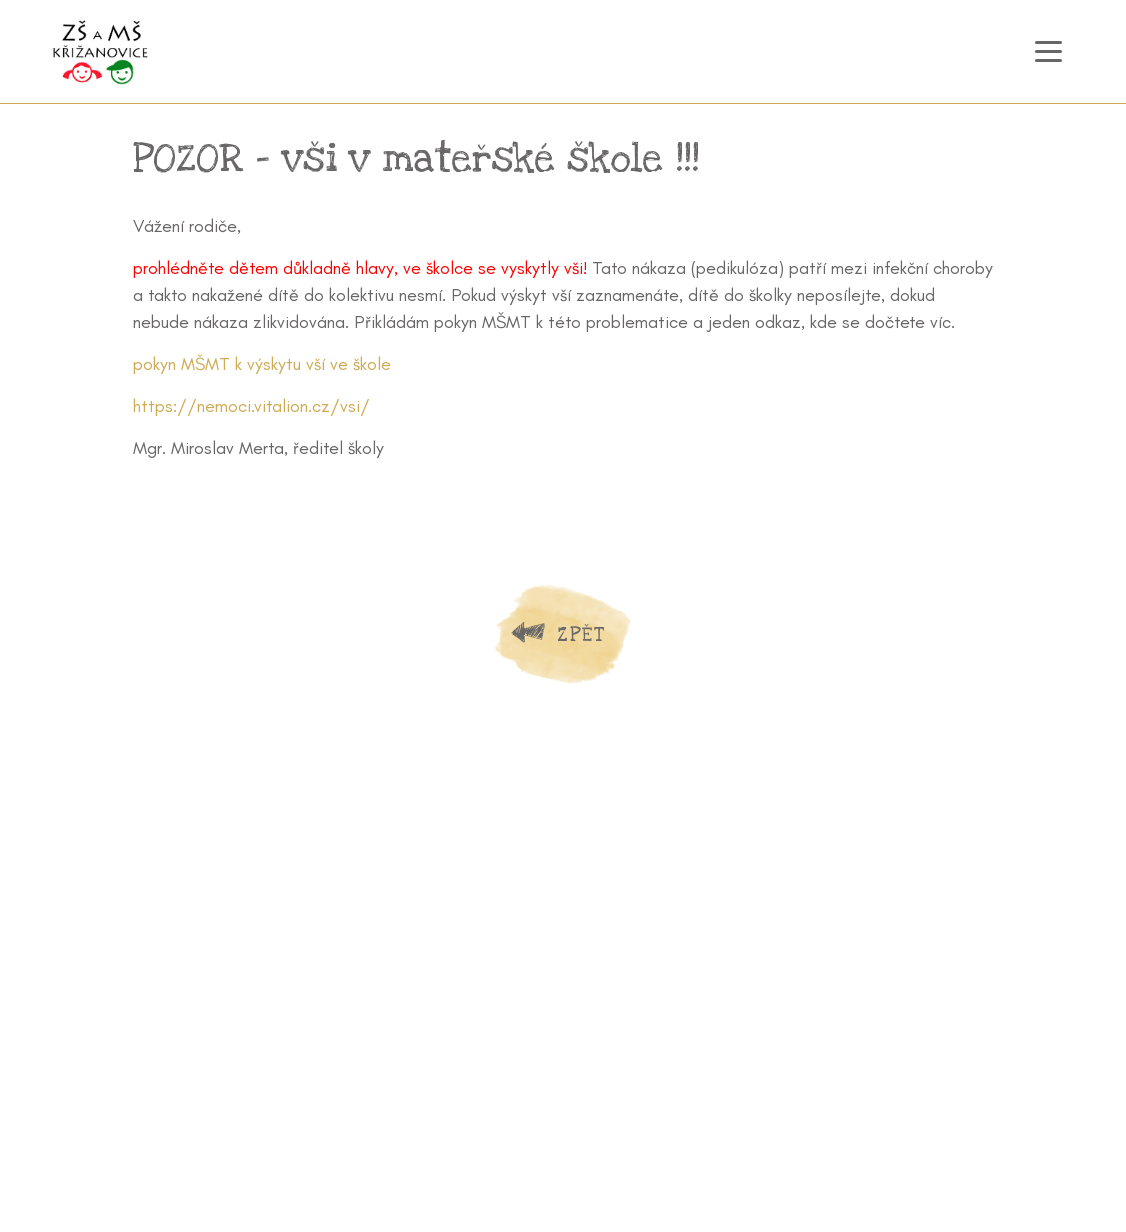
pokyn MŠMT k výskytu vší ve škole (262, 364)
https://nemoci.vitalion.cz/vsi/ (251, 406)
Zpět (581, 634)
